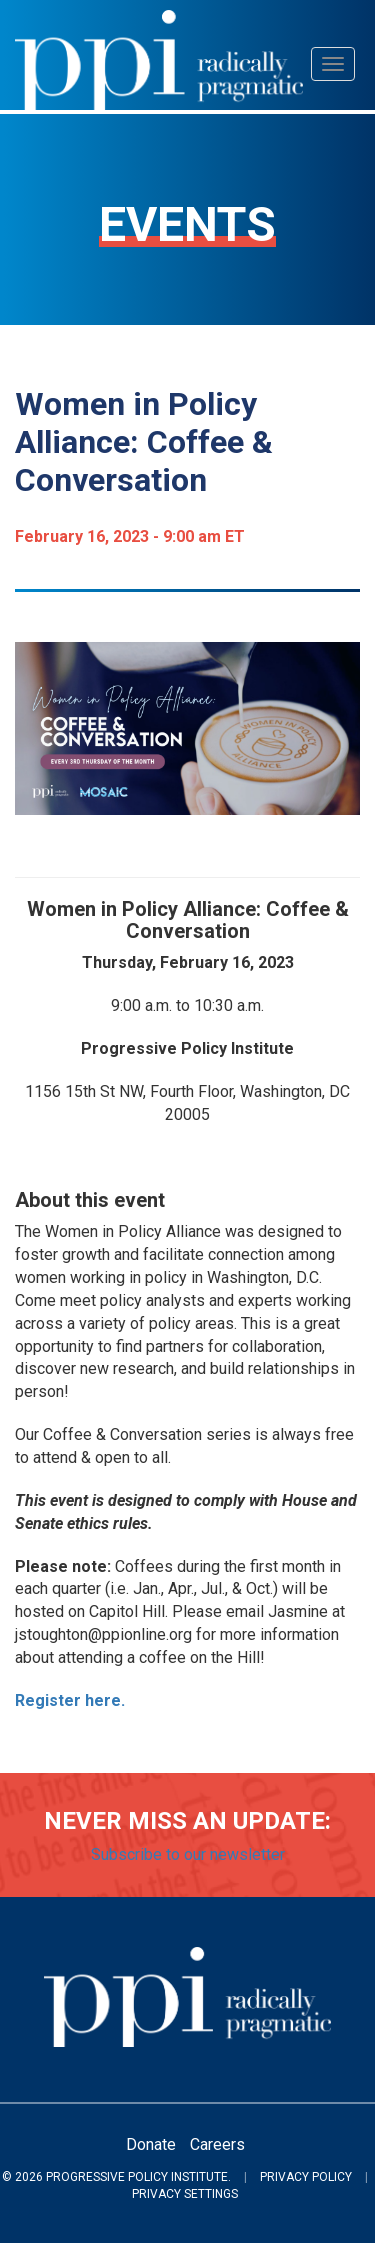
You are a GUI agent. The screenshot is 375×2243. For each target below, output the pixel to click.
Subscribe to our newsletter (188, 1854)
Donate (151, 2144)
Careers (217, 2144)
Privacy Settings (185, 2194)
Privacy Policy (306, 2177)
